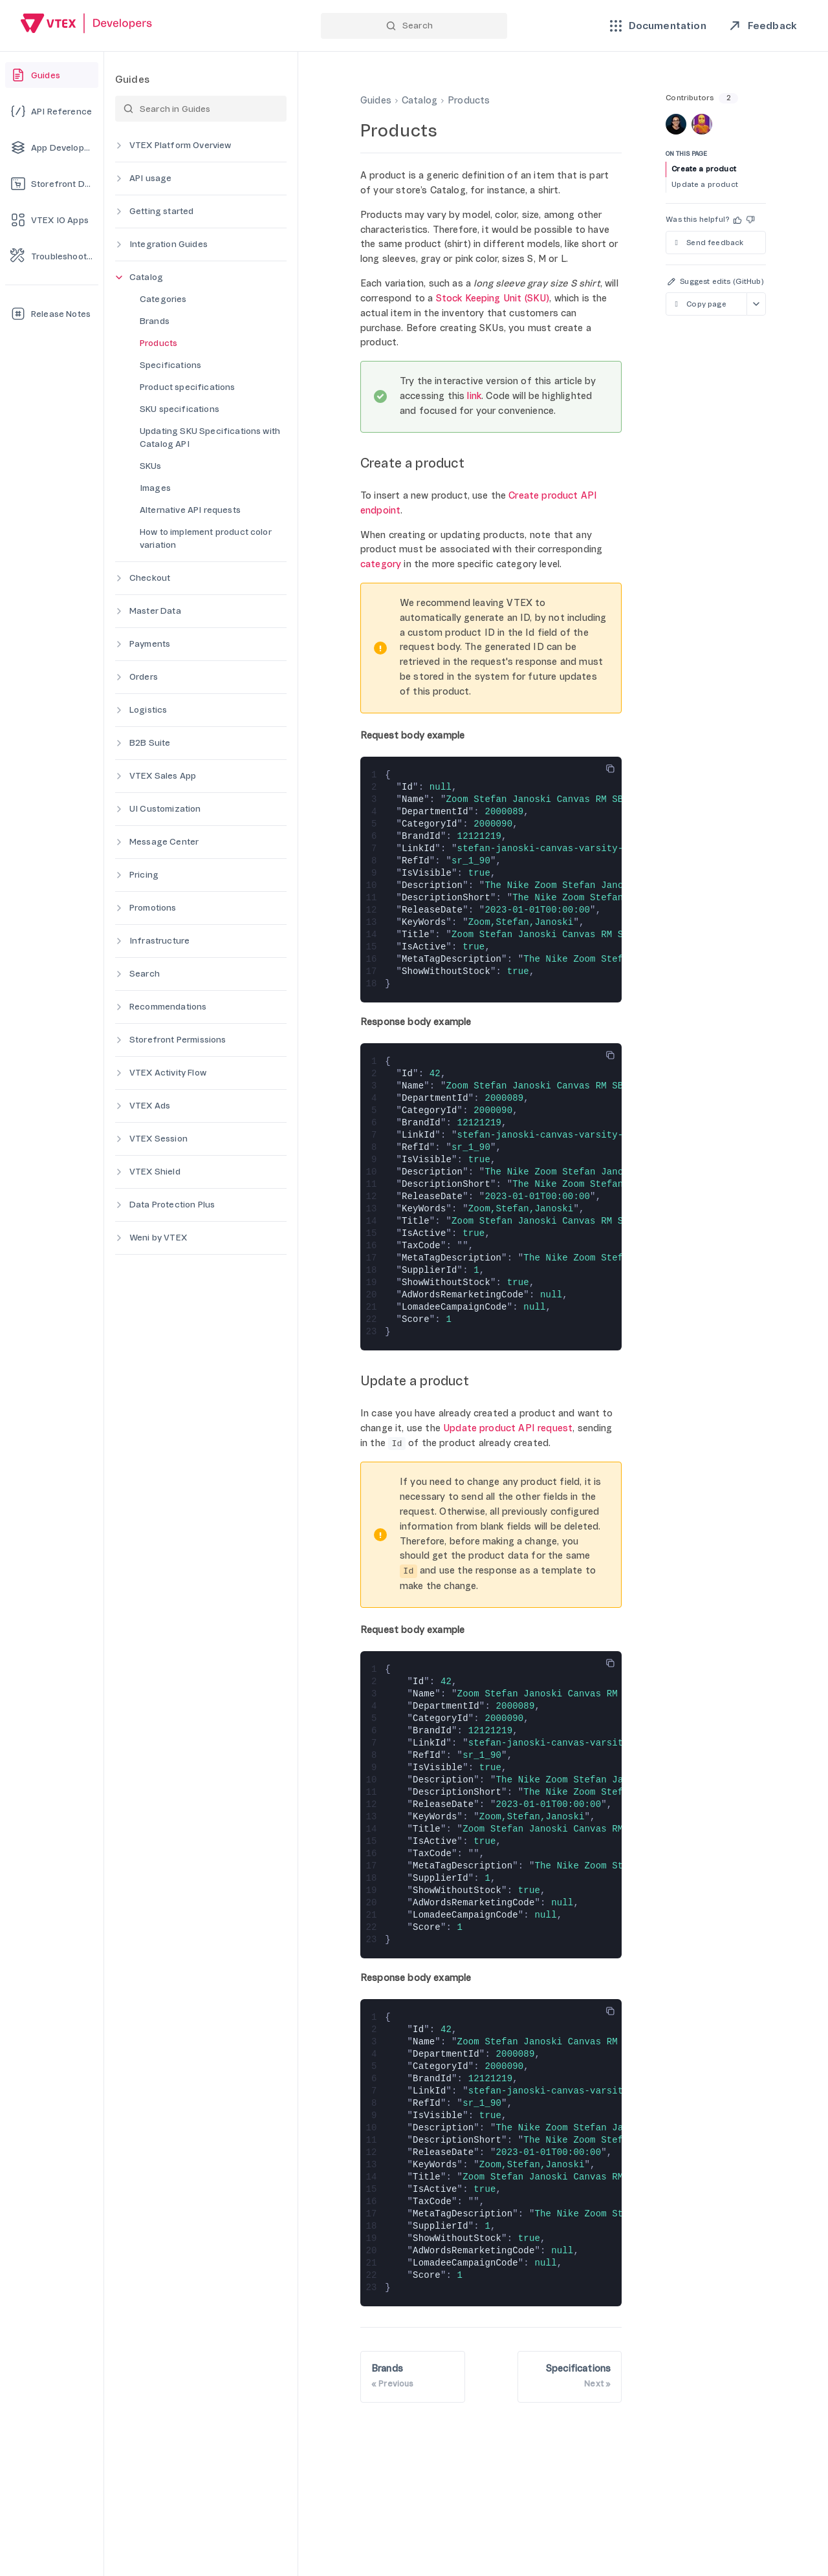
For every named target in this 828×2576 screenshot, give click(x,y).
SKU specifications (179, 409)
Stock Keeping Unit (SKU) (493, 298)
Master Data (155, 610)
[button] (738, 220)
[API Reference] (51, 111)
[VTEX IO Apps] (51, 220)
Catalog (146, 277)
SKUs (151, 465)
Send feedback (707, 243)
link (474, 396)
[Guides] (51, 75)
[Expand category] (119, 146)
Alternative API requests (190, 509)
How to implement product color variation (206, 538)
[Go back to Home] (87, 25)
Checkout (149, 577)
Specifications (170, 365)
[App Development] (51, 147)
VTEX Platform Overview (180, 145)
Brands (154, 321)
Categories (163, 299)
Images (155, 487)
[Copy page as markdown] (706, 304)
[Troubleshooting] (51, 256)
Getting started (161, 211)
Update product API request (507, 1428)
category (380, 564)
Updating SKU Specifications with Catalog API (210, 437)
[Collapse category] (119, 277)
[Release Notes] (51, 314)
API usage (150, 178)
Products (158, 343)
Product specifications (187, 387)
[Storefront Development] (51, 184)
